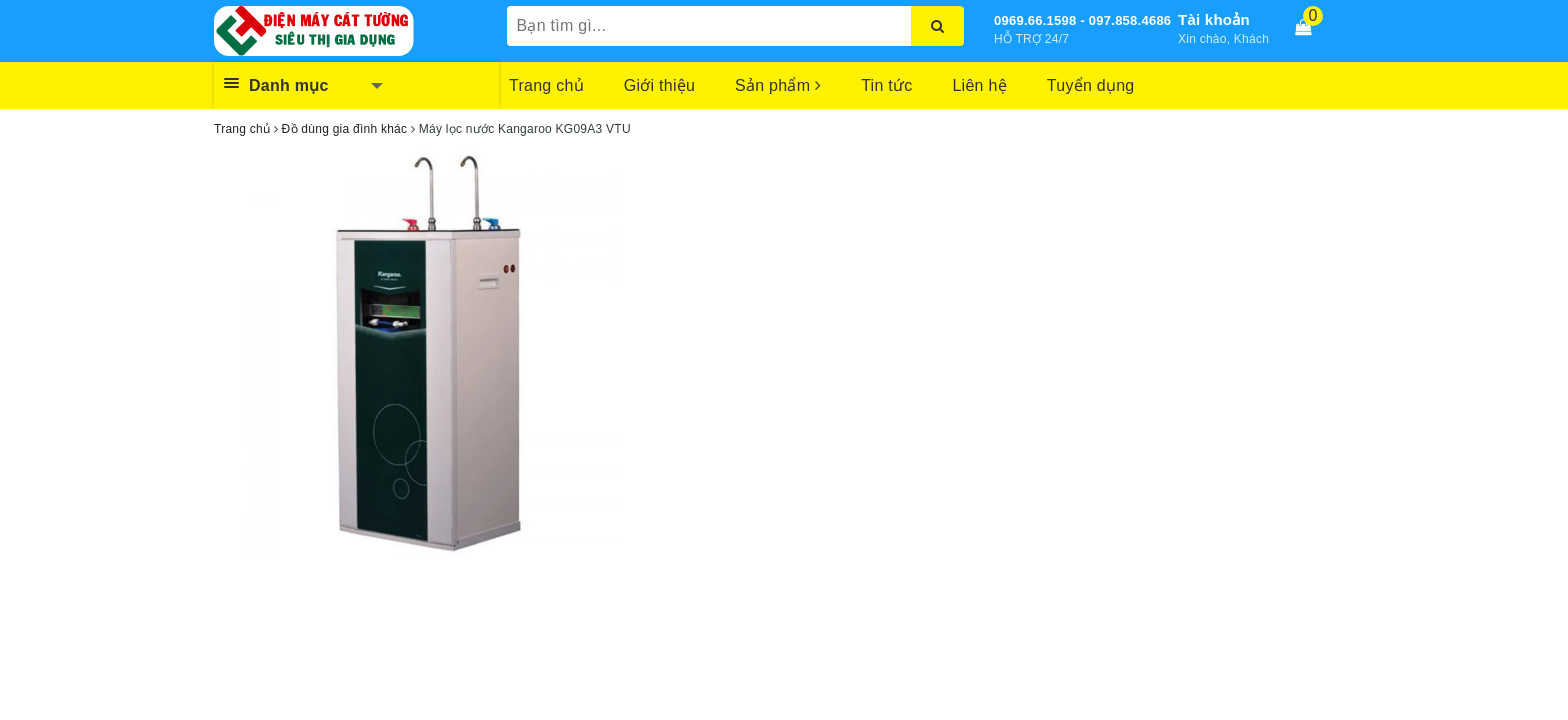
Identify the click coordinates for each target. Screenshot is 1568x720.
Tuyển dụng (1091, 85)
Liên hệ (979, 85)
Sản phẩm (778, 85)
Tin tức (886, 85)
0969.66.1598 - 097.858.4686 (1082, 20)
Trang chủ (546, 85)
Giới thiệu (659, 85)
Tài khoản (1214, 19)
